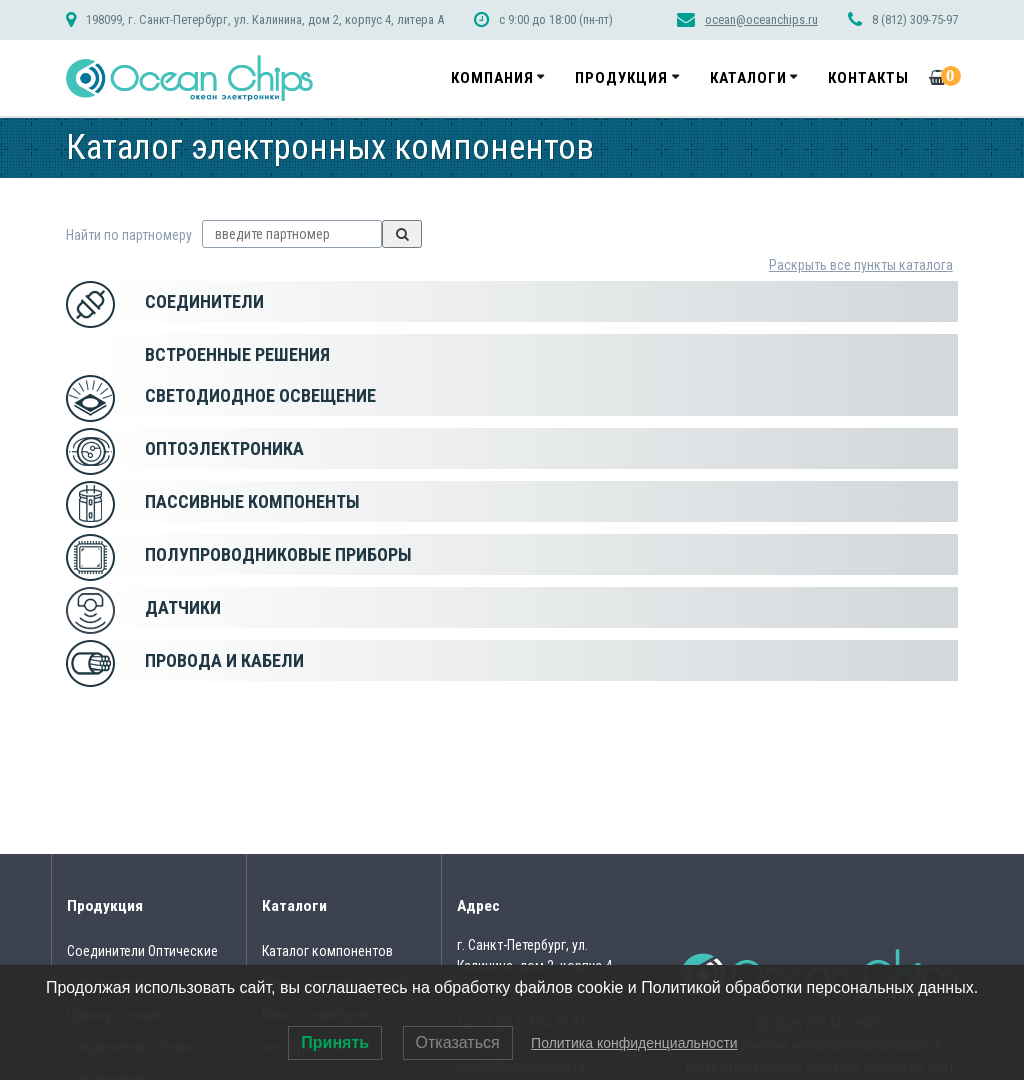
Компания (492, 78)
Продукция (621, 78)
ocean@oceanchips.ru (761, 19)
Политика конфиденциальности (634, 1043)
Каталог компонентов (327, 951)
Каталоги (748, 78)
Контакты (868, 78)
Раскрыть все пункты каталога (861, 265)
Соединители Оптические (142, 951)
